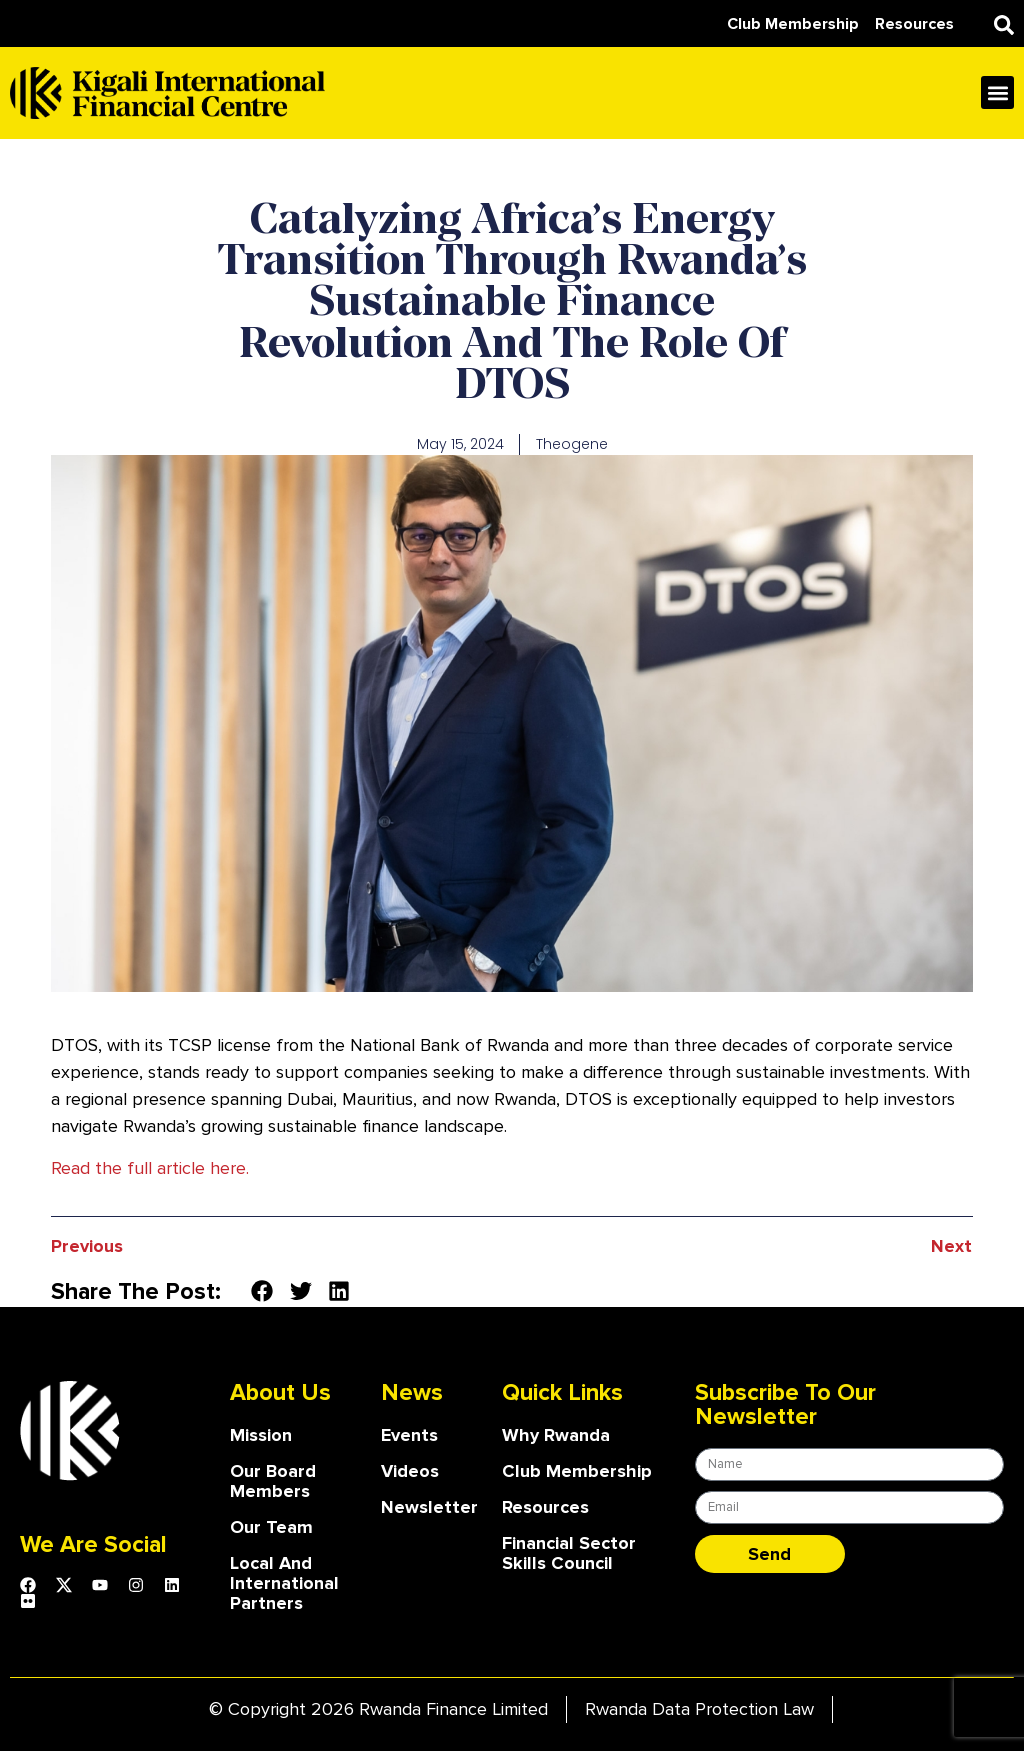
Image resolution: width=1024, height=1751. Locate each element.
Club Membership (577, 1471)
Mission (261, 1435)
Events (409, 1435)
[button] (1004, 25)
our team (271, 1527)
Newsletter (429, 1507)
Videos (410, 1471)
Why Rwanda (556, 1435)
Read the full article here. (150, 1168)
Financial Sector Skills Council (569, 1553)
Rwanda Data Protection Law (699, 1709)
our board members (273, 1481)
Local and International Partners (284, 1583)
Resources (545, 1507)
